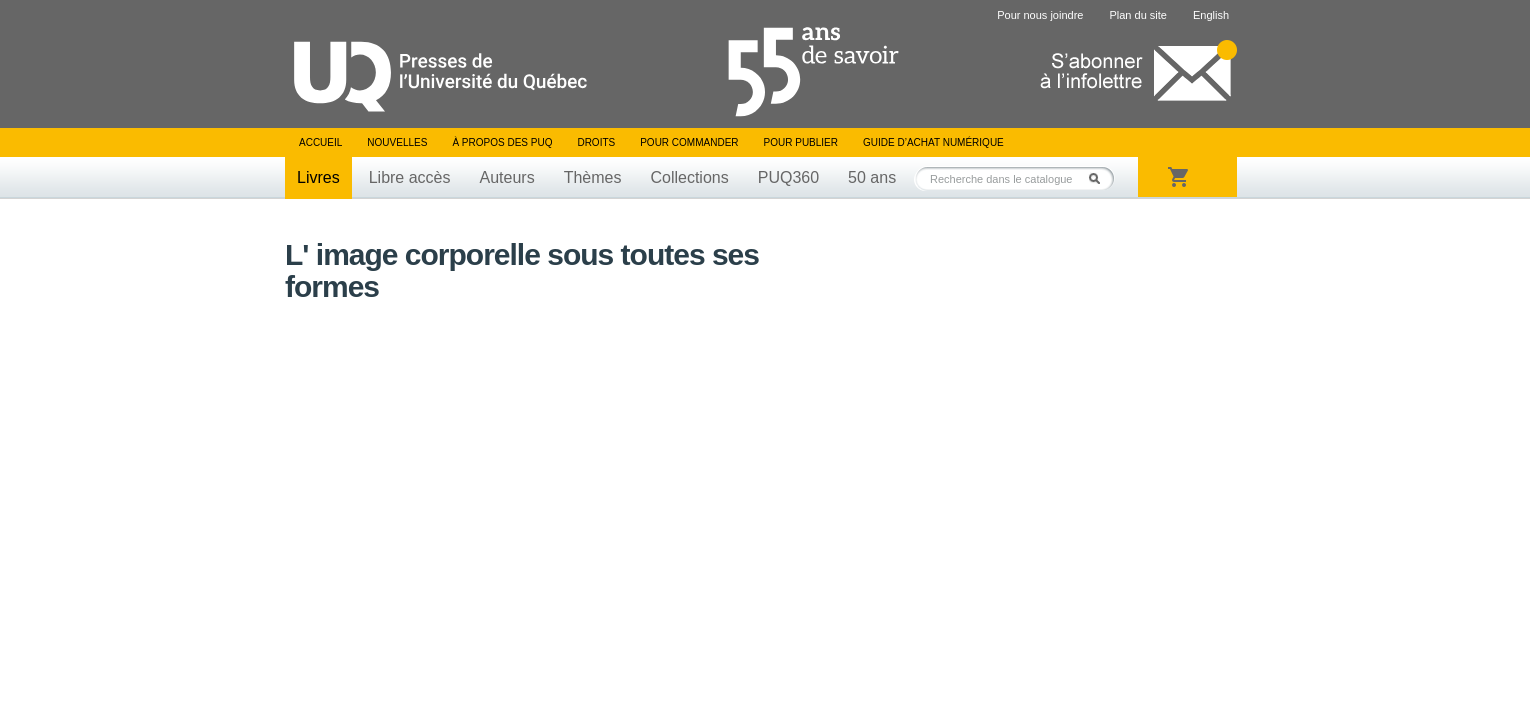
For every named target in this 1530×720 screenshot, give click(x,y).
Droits (596, 142)
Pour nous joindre (1040, 15)
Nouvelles (397, 142)
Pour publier (801, 142)
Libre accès (410, 177)
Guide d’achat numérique (933, 142)
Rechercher (1100, 178)
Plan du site (1137, 15)
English (1211, 15)
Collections (689, 177)
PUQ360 (788, 177)
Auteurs (507, 177)
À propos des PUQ (502, 142)
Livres (318, 177)
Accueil (320, 142)
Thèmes (593, 177)
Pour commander (689, 142)
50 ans (872, 177)
